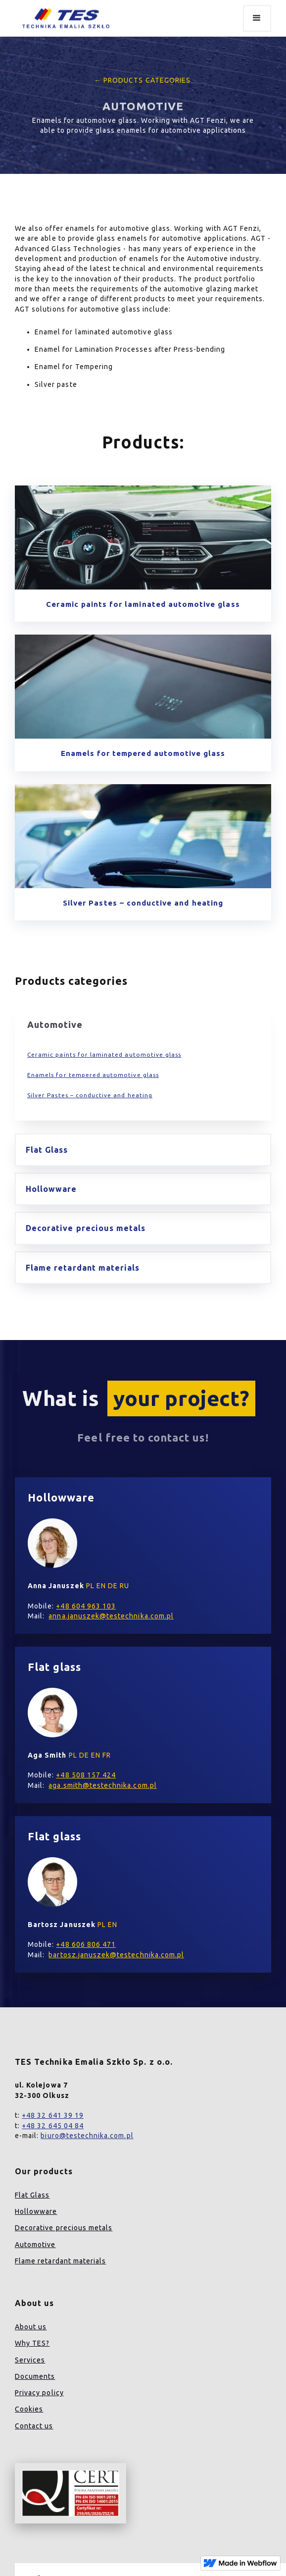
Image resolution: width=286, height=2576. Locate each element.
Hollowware (36, 2211)
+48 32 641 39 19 (53, 2115)
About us (31, 2327)
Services (30, 2360)
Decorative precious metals (63, 2228)
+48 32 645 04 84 (53, 2126)
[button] (257, 18)
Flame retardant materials (60, 2261)
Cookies (29, 2409)
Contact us (34, 2426)
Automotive (35, 2245)
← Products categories (140, 80)
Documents (35, 2376)
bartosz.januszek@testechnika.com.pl (116, 1955)
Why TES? (32, 2343)
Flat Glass (32, 2195)
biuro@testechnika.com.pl (87, 2136)
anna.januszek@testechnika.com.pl (111, 1616)
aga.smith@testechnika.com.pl (102, 1785)
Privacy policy (39, 2393)
